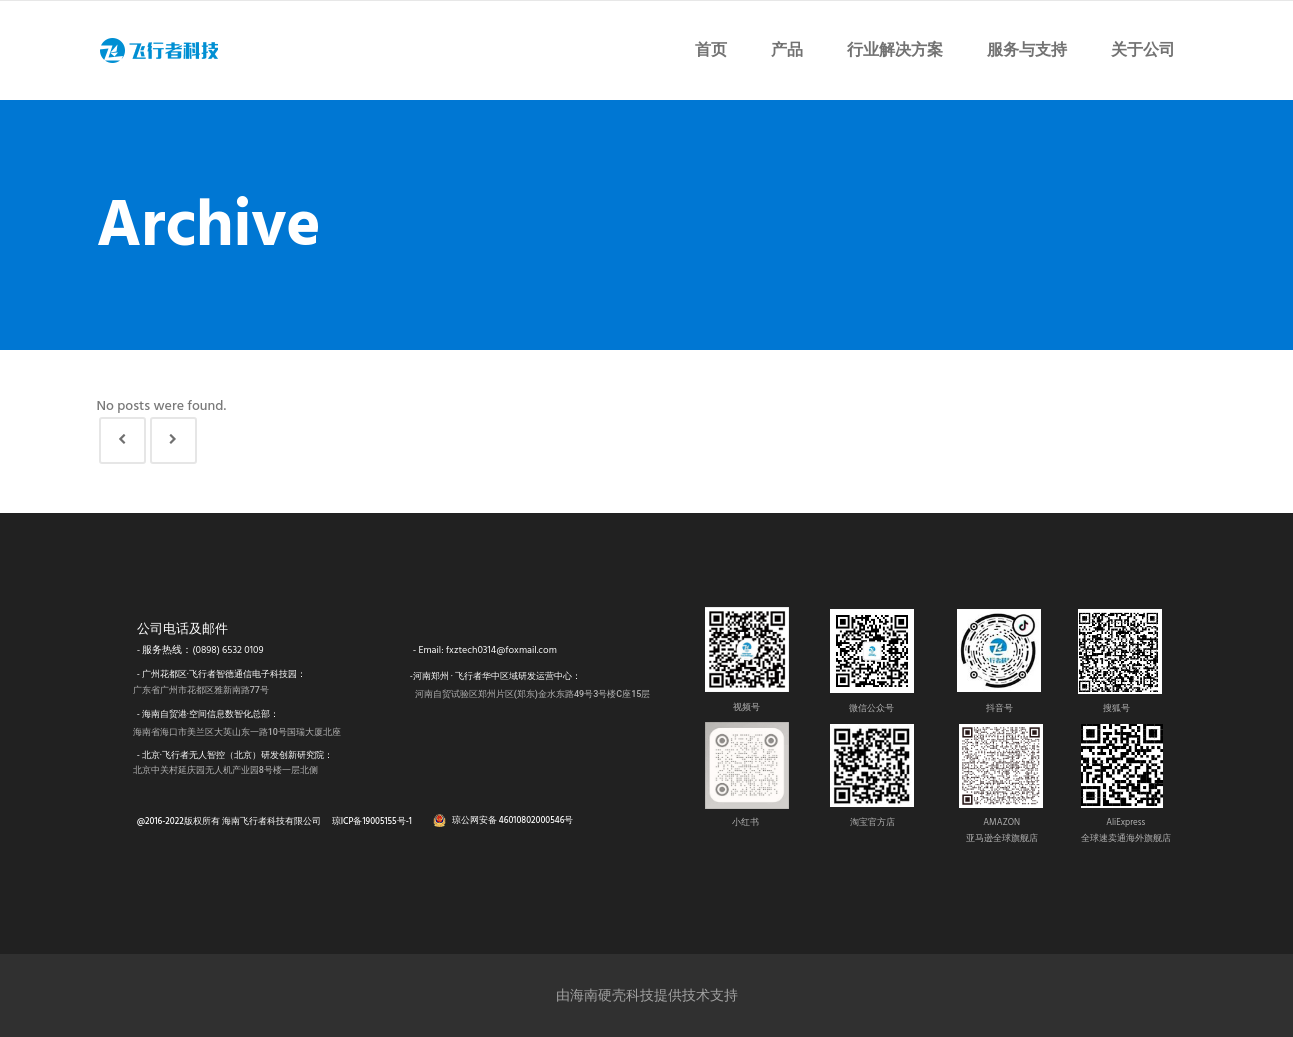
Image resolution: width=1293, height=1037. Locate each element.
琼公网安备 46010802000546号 (513, 820)
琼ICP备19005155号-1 (372, 821)
